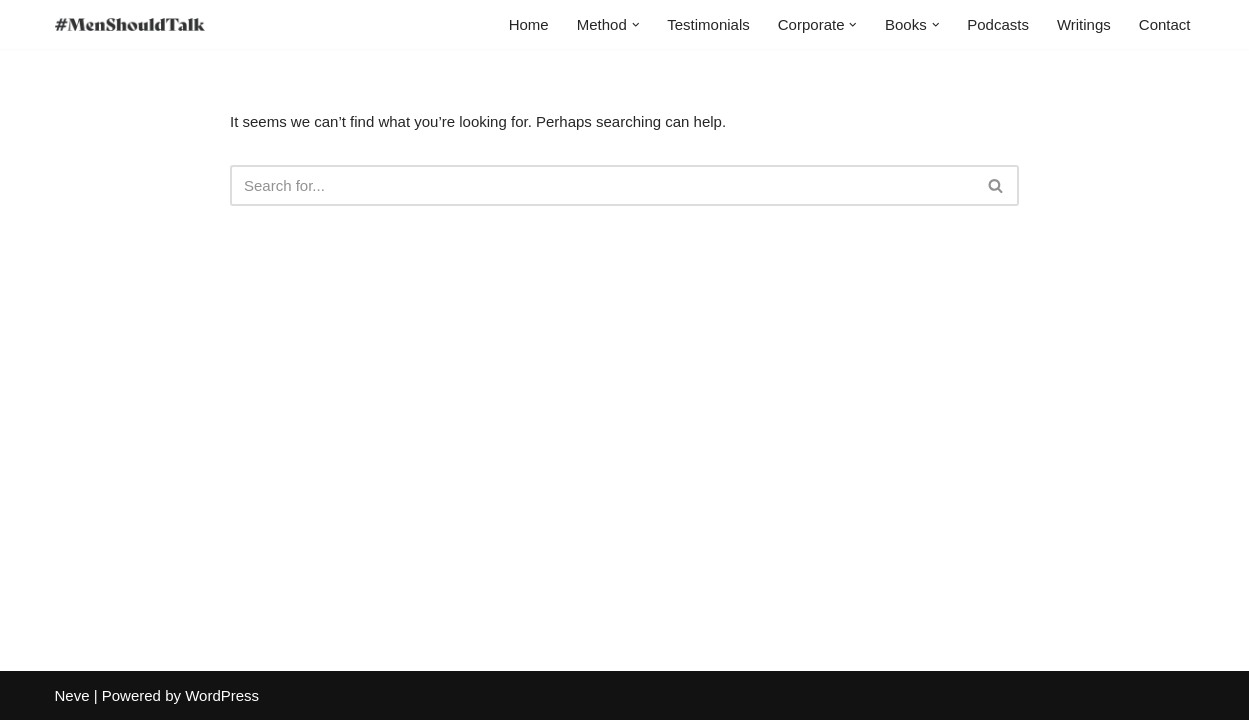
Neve (72, 695)
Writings (1084, 24)
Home (529, 24)
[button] (636, 25)
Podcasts (998, 24)
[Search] (602, 185)
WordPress (222, 695)
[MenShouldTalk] (130, 24)
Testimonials (708, 24)
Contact (1165, 24)
